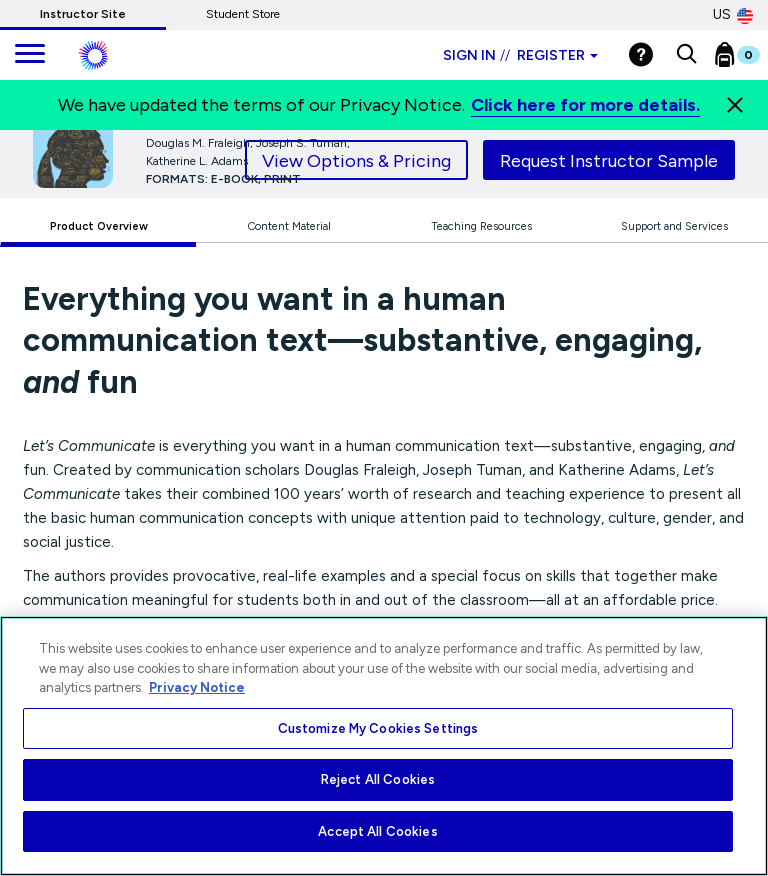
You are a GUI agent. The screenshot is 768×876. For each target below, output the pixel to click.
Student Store (243, 14)
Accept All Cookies (377, 831)
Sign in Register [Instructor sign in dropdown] (520, 55)
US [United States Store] (733, 15)
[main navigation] (30, 55)
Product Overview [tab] (99, 226)
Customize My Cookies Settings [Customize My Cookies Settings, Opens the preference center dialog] (378, 728)
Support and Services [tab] (674, 226)
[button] (686, 55)
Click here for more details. (585, 105)
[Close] (735, 105)
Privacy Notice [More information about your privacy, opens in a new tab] (197, 687)
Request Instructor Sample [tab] (609, 161)
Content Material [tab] (289, 226)
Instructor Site (83, 14)
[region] (384, 746)
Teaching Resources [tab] (481, 226)
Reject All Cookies (378, 779)
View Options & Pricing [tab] (356, 161)
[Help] (641, 54)
